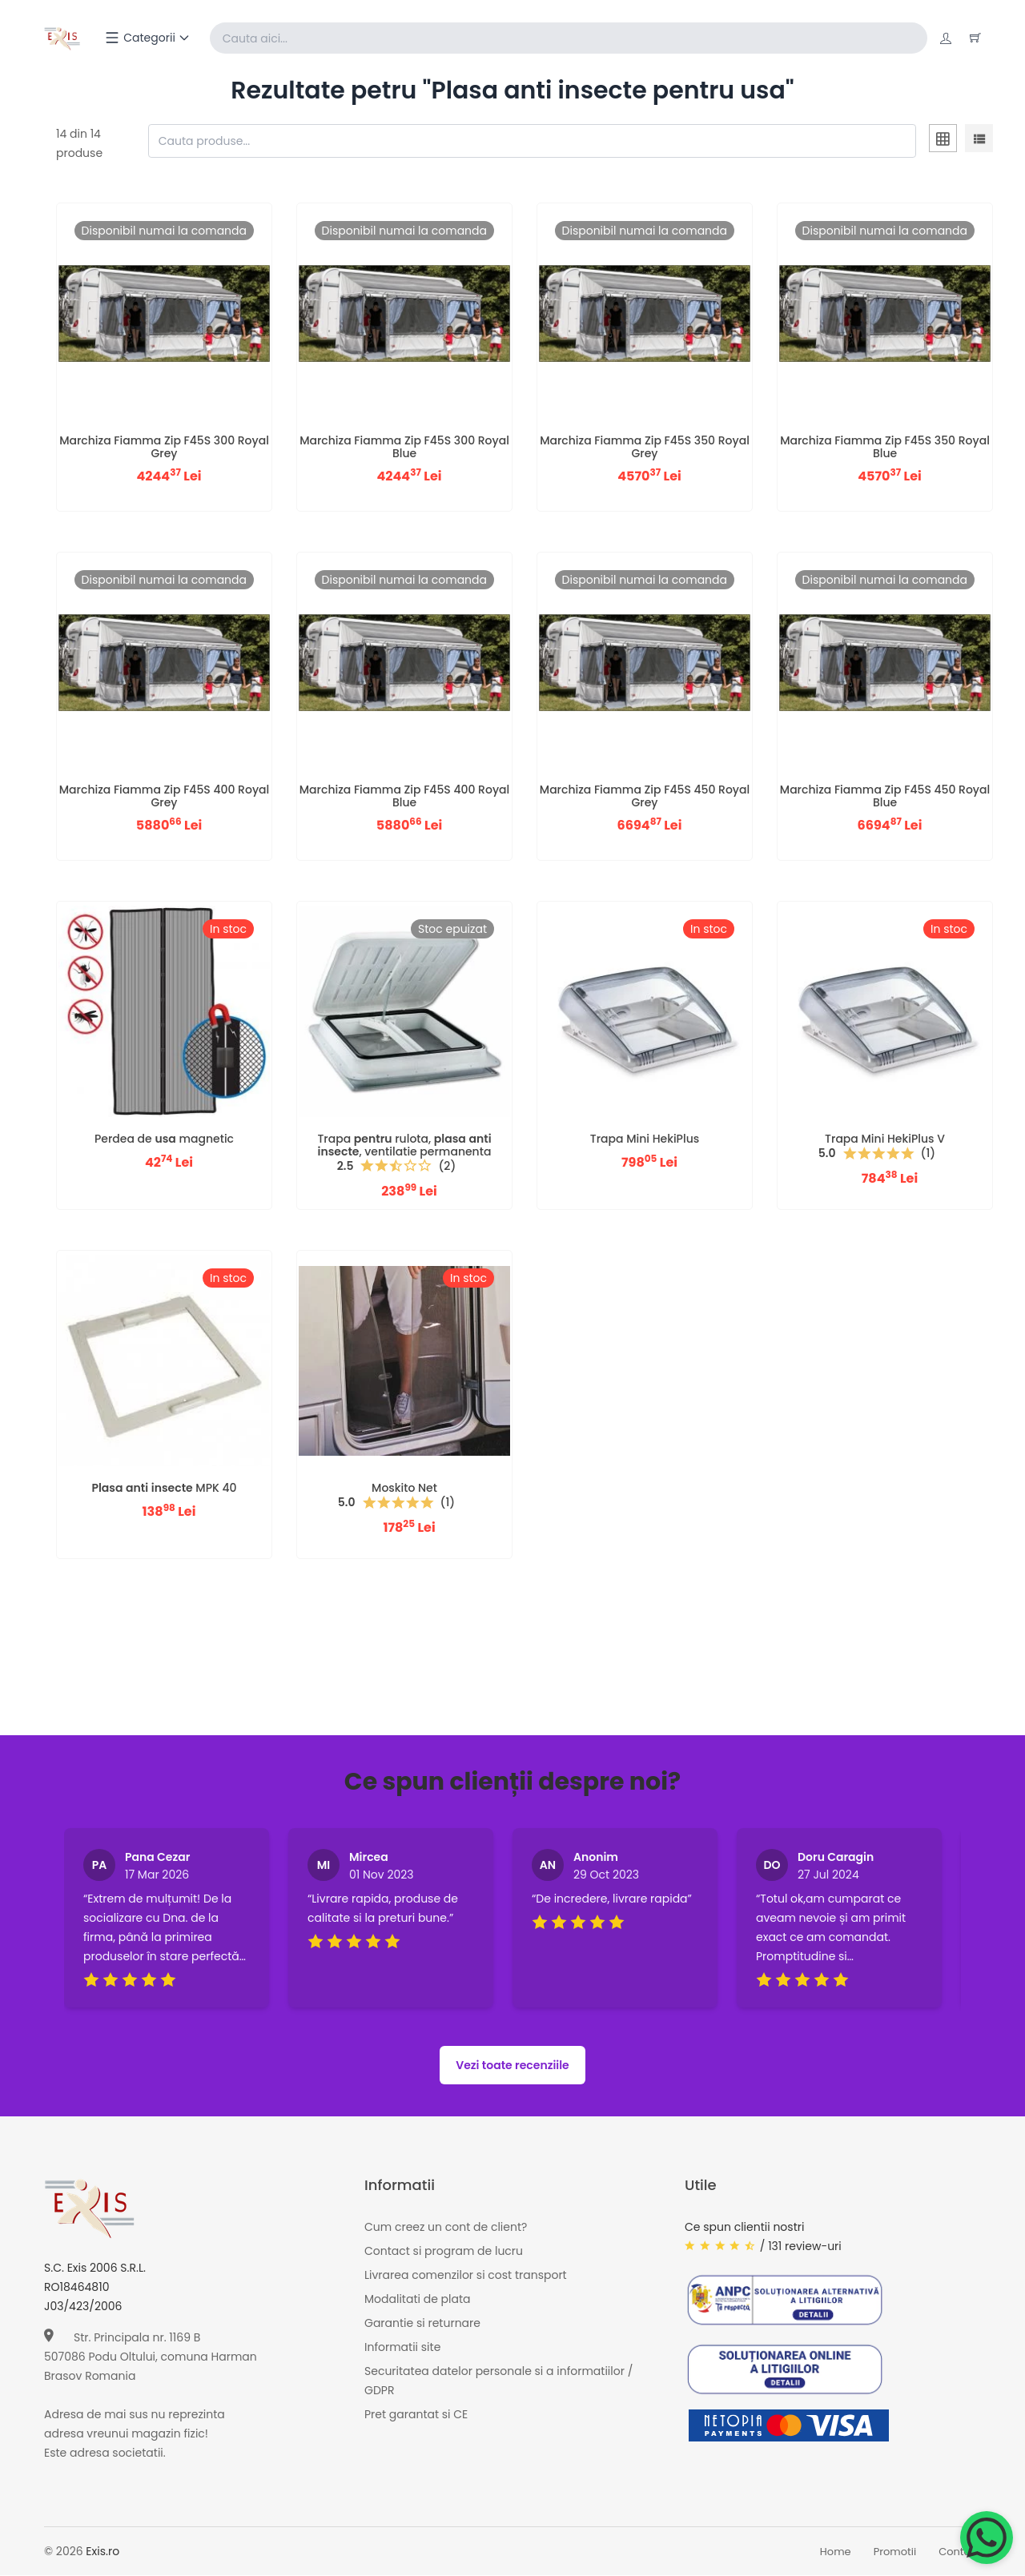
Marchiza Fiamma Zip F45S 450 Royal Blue (885, 796)
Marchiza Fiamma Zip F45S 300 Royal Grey (164, 447)
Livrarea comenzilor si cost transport (465, 2276)
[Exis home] (63, 38)
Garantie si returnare (422, 2324)
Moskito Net (404, 1489)
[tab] (943, 142)
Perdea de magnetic (164, 1139)
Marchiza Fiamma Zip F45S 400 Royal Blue (404, 796)
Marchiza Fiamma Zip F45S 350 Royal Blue (885, 447)
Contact (960, 2552)
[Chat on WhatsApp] (986, 2537)
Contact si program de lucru (443, 2252)
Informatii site (402, 2348)
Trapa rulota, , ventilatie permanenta (404, 1145)
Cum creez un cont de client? (445, 2228)
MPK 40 (163, 1489)
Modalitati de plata (417, 2300)
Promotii (895, 2552)
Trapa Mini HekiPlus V (885, 1139)
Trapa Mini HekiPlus (644, 1139)
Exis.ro (102, 2552)
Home (835, 2552)
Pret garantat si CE (416, 2415)
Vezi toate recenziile (512, 2066)
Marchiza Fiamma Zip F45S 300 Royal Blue (404, 447)
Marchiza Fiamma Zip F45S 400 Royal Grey (164, 796)
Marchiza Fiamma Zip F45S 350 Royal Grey (645, 447)
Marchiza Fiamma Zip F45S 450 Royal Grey (645, 796)
